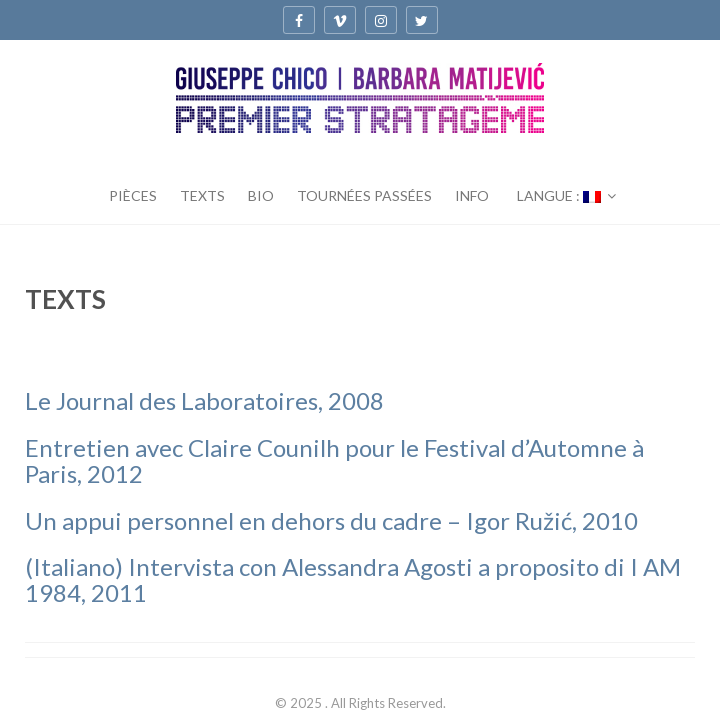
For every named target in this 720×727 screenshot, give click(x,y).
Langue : (559, 195)
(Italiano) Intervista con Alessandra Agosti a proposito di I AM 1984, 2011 (353, 579)
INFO (472, 195)
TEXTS (202, 195)
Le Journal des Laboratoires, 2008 (204, 400)
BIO (261, 195)
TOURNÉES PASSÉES (364, 195)
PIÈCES (133, 195)
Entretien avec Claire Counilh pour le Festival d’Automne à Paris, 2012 (334, 460)
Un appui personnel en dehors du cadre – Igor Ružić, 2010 (331, 520)
